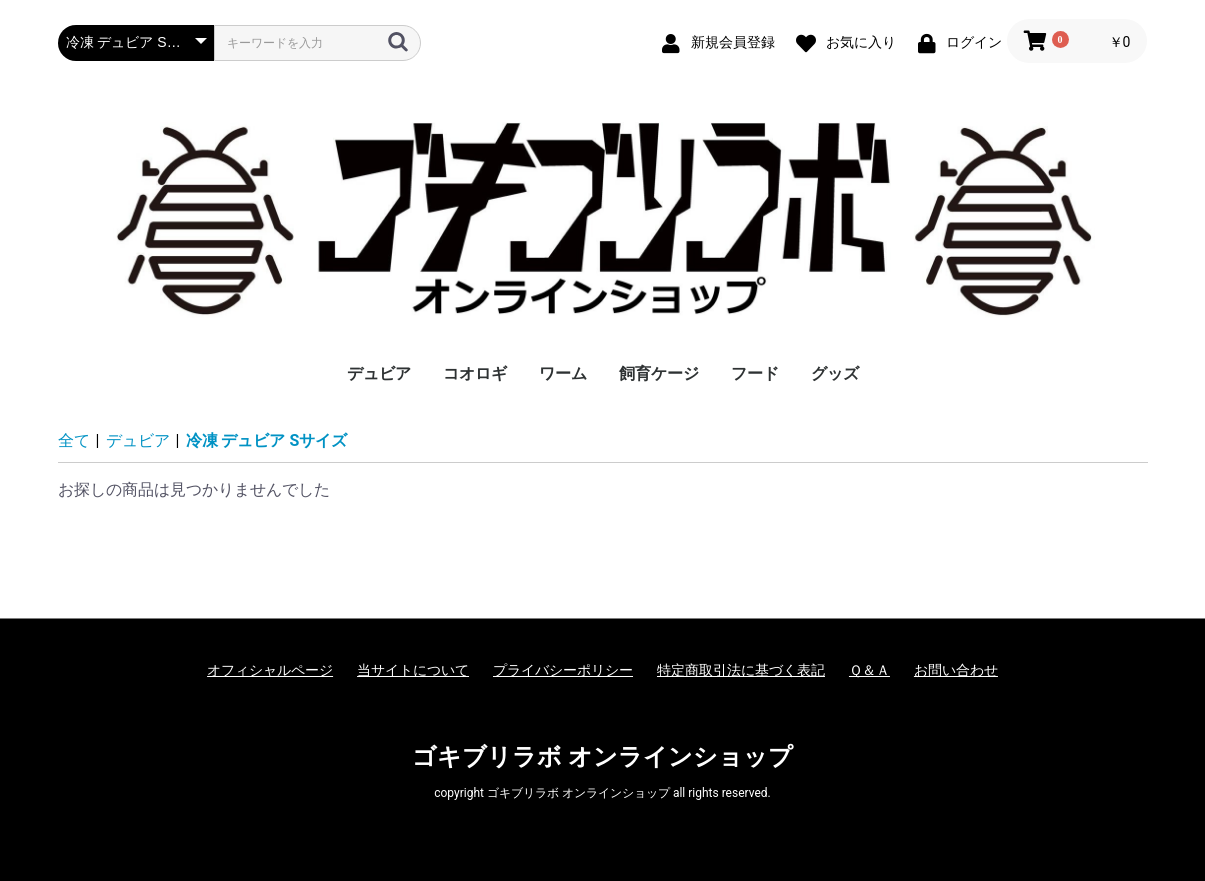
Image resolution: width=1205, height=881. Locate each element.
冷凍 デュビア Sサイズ (267, 440)
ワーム (563, 373)
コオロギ (475, 373)
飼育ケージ (659, 373)
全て (74, 440)
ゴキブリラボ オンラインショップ (602, 757)
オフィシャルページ (270, 670)
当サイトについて (413, 670)
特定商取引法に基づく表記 (741, 670)
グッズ (835, 373)
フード (755, 373)
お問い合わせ (956, 670)
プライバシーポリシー (563, 670)
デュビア (379, 373)
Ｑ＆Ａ (869, 670)
